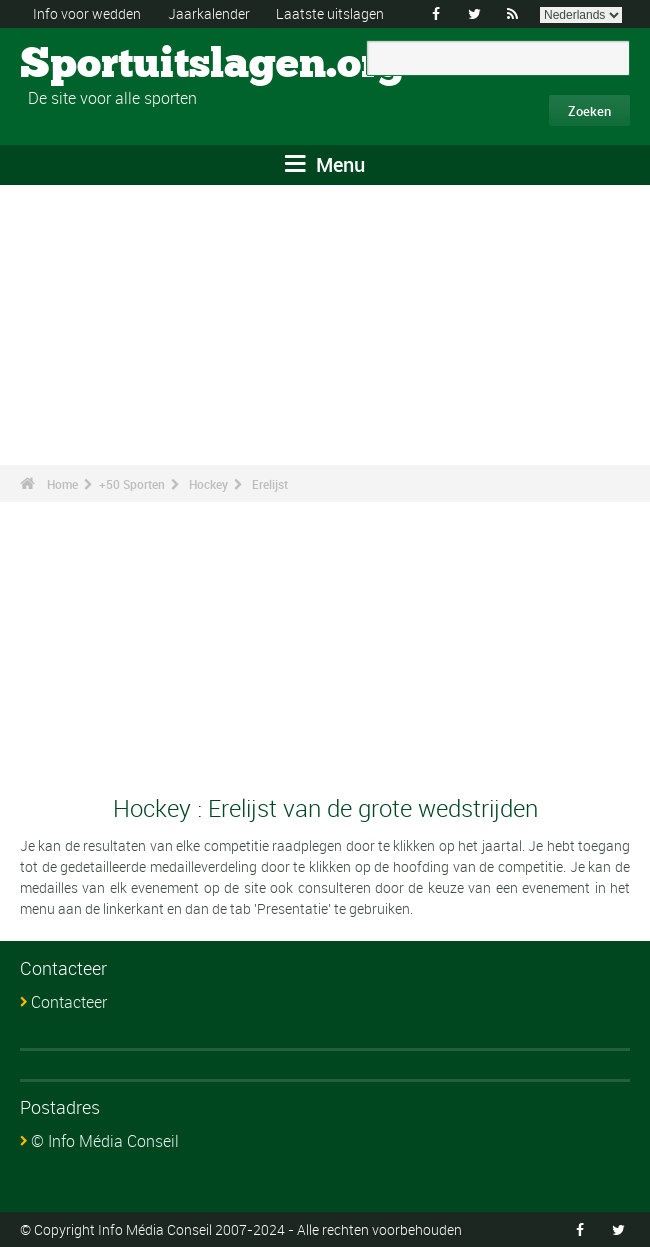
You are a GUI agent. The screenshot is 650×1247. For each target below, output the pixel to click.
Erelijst (270, 484)
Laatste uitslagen (330, 13)
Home (62, 484)
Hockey (208, 484)
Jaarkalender (209, 13)
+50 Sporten (132, 484)
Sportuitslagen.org (95, 65)
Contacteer (69, 1002)
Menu (325, 164)
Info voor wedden (87, 13)
